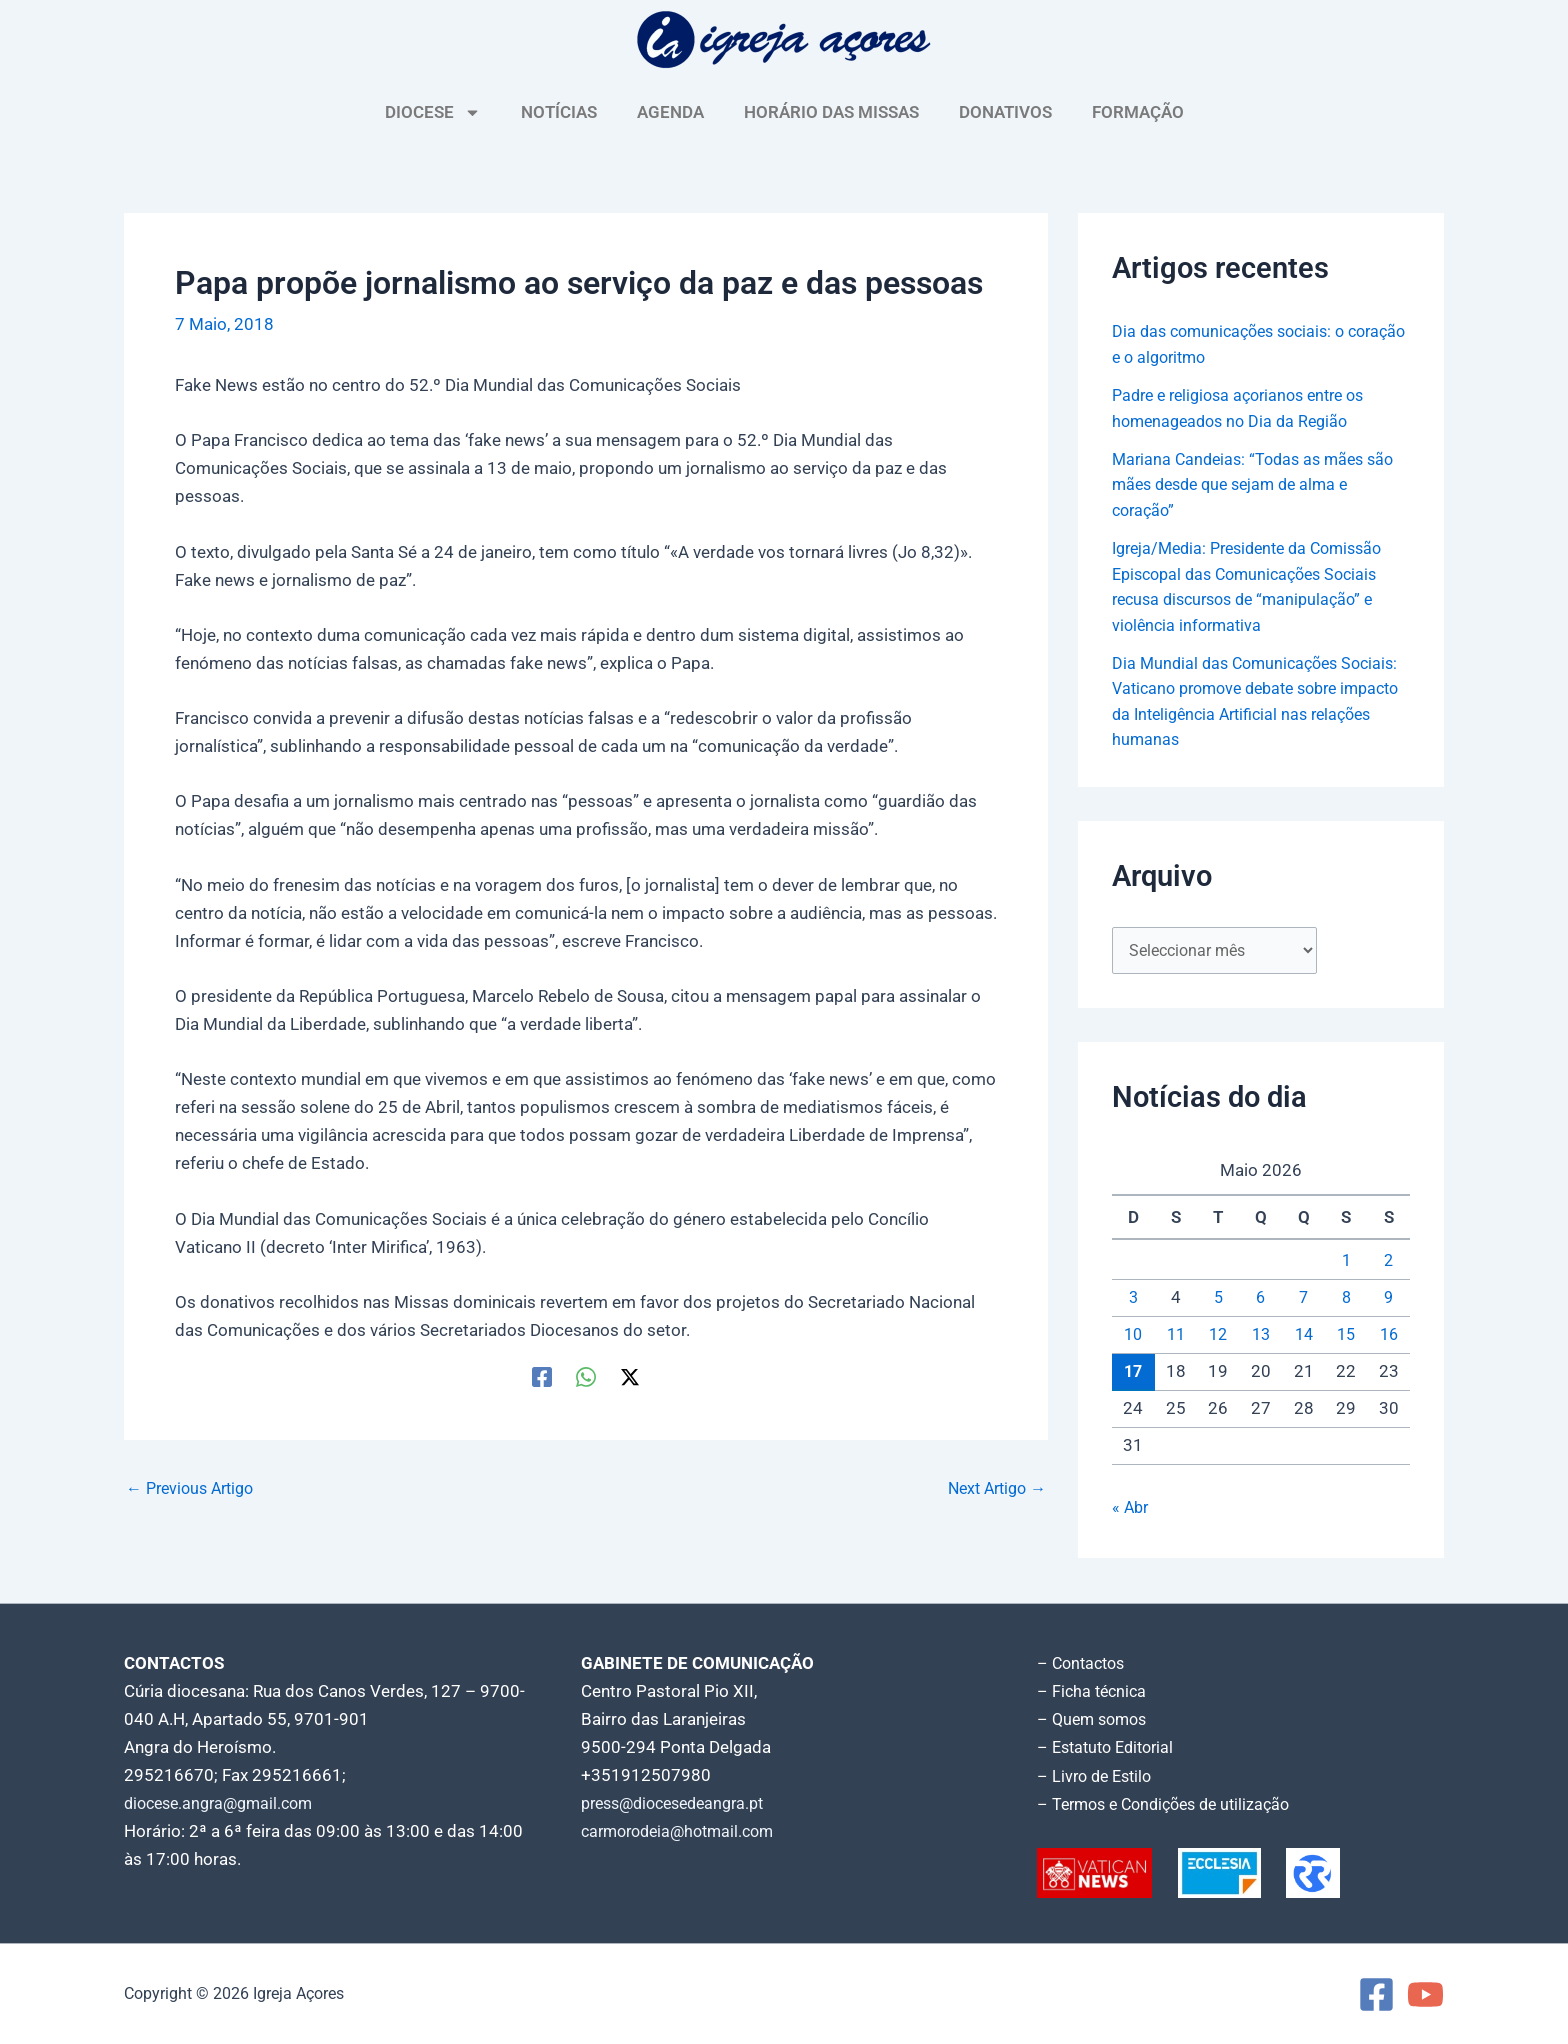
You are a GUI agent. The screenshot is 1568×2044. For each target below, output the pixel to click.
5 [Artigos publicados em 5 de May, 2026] (1218, 1300)
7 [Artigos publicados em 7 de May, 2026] (1304, 1300)
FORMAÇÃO (1138, 112)
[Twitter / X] (630, 1376)
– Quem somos (1095, 1720)
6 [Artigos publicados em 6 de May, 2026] (1261, 1300)
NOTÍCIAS (559, 112)
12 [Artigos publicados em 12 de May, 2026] (1218, 1337)
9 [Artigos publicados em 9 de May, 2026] (1389, 1300)
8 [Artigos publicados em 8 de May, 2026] (1346, 1300)
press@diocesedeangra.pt (681, 1804)
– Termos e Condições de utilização (1172, 1804)
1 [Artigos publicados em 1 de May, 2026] (1346, 1263)
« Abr (1131, 1510)
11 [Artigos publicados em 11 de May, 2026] (1176, 1337)
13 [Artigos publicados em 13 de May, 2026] (1261, 1337)
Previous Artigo (195, 1488)
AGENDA (670, 112)
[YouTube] (1425, 1994)
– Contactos (1084, 1664)
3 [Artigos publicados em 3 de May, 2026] (1133, 1300)
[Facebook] (542, 1376)
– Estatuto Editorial (1110, 1748)
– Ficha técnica (1094, 1692)
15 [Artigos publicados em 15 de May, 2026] (1346, 1337)
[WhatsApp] (586, 1376)
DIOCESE (433, 112)
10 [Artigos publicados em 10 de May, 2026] (1133, 1337)
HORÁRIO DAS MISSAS (831, 112)
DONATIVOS (1005, 112)
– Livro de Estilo (1098, 1776)
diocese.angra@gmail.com (225, 1804)
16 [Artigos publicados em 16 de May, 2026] (1389, 1337)
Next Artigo (992, 1488)
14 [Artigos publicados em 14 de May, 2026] (1304, 1337)
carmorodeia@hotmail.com (684, 1832)
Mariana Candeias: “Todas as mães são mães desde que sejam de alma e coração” (1260, 484)
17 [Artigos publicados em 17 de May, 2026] (1133, 1373)
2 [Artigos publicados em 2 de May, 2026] (1389, 1263)
